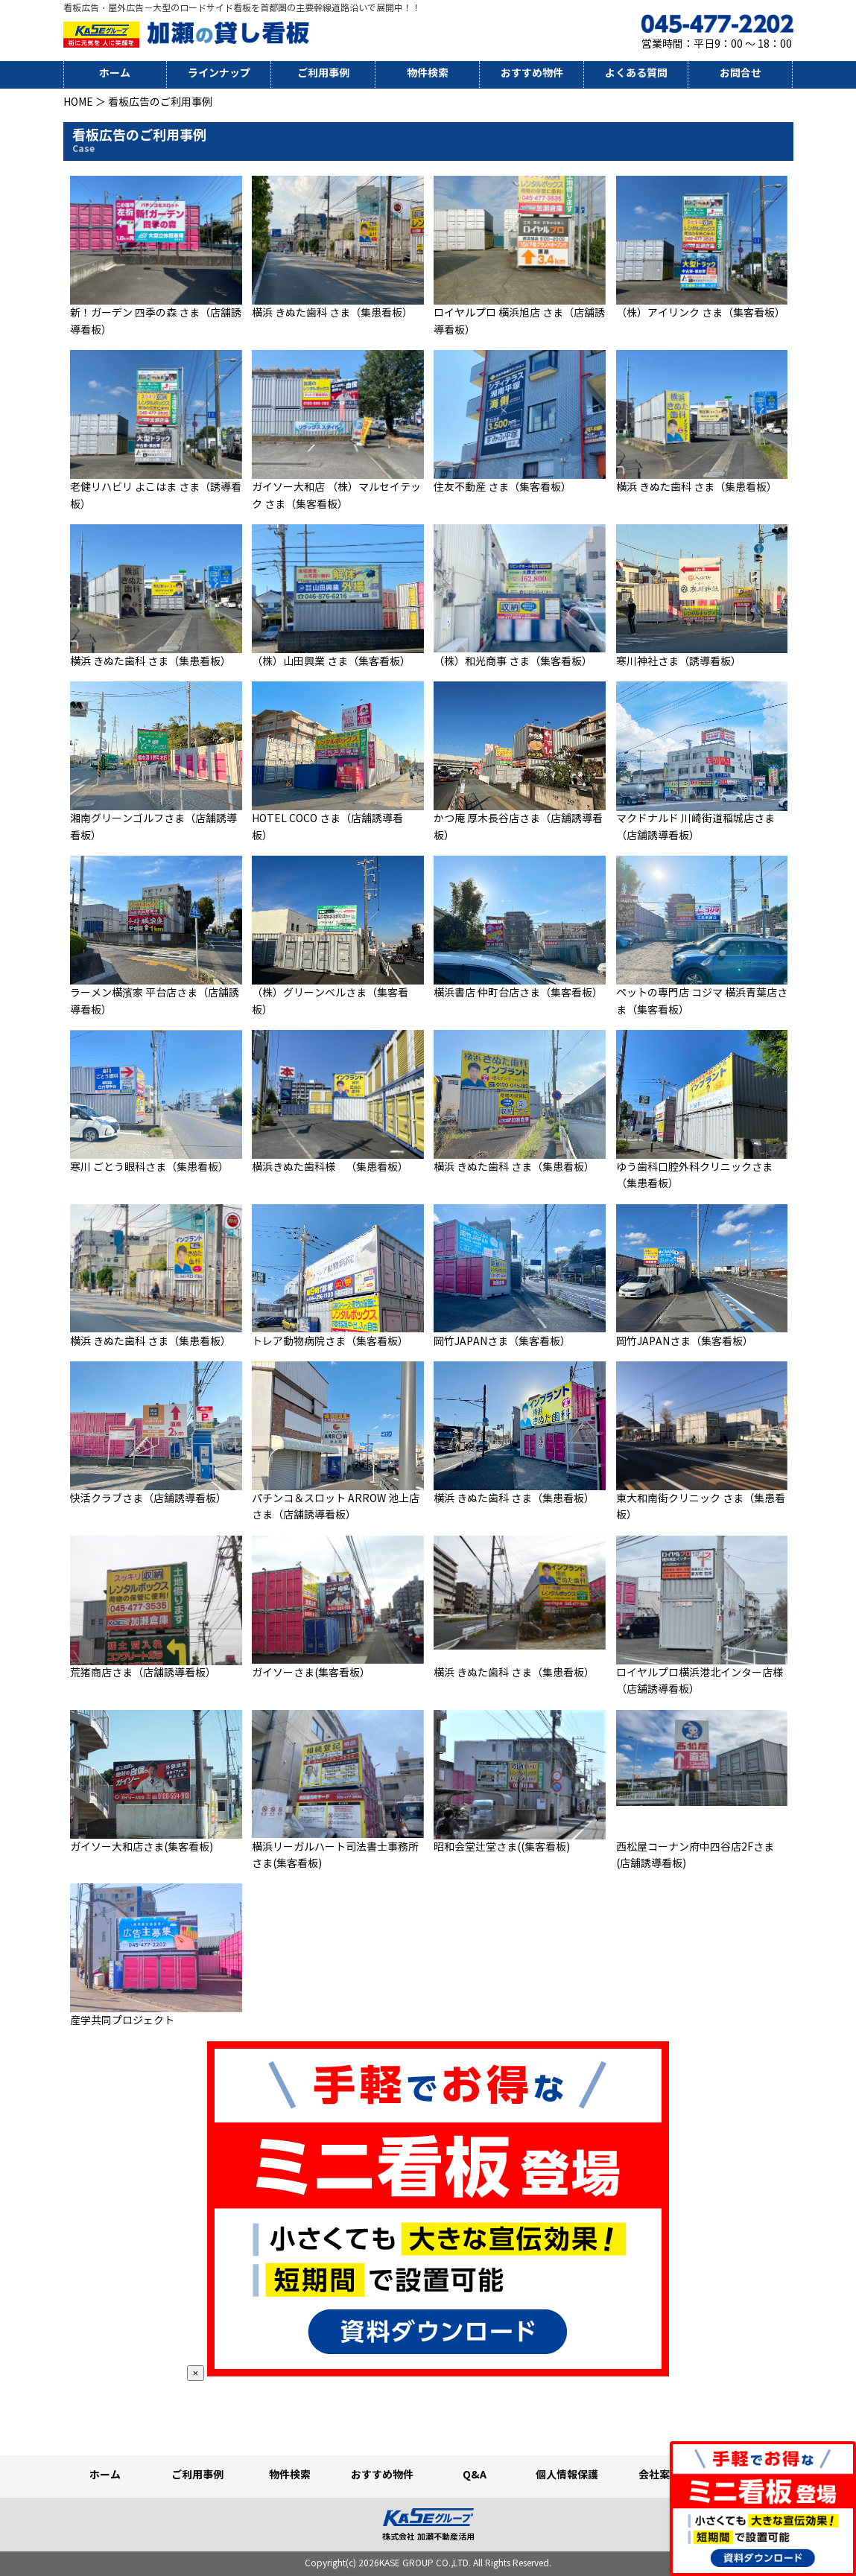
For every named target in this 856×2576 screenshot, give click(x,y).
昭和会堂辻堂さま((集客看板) (502, 1847)
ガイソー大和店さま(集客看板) (141, 1847)
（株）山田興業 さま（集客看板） (331, 661)
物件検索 (427, 73)
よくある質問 (636, 73)
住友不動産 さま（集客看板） (502, 487)
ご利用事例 (323, 73)
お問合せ (740, 73)
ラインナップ (219, 73)
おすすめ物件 (532, 73)
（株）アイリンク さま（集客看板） (700, 313)
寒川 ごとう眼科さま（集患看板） (149, 1167)
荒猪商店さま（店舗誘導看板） (143, 1673)
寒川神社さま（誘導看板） (678, 661)
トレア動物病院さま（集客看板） (330, 1341)
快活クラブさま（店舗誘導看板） (148, 1498)
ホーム (114, 73)
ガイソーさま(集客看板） (311, 1673)
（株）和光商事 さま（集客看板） (513, 661)
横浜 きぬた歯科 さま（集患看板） (332, 313)
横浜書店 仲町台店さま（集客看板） (518, 993)
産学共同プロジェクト (122, 2020)
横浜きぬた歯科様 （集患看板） (330, 1167)
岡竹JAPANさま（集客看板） (502, 1341)
